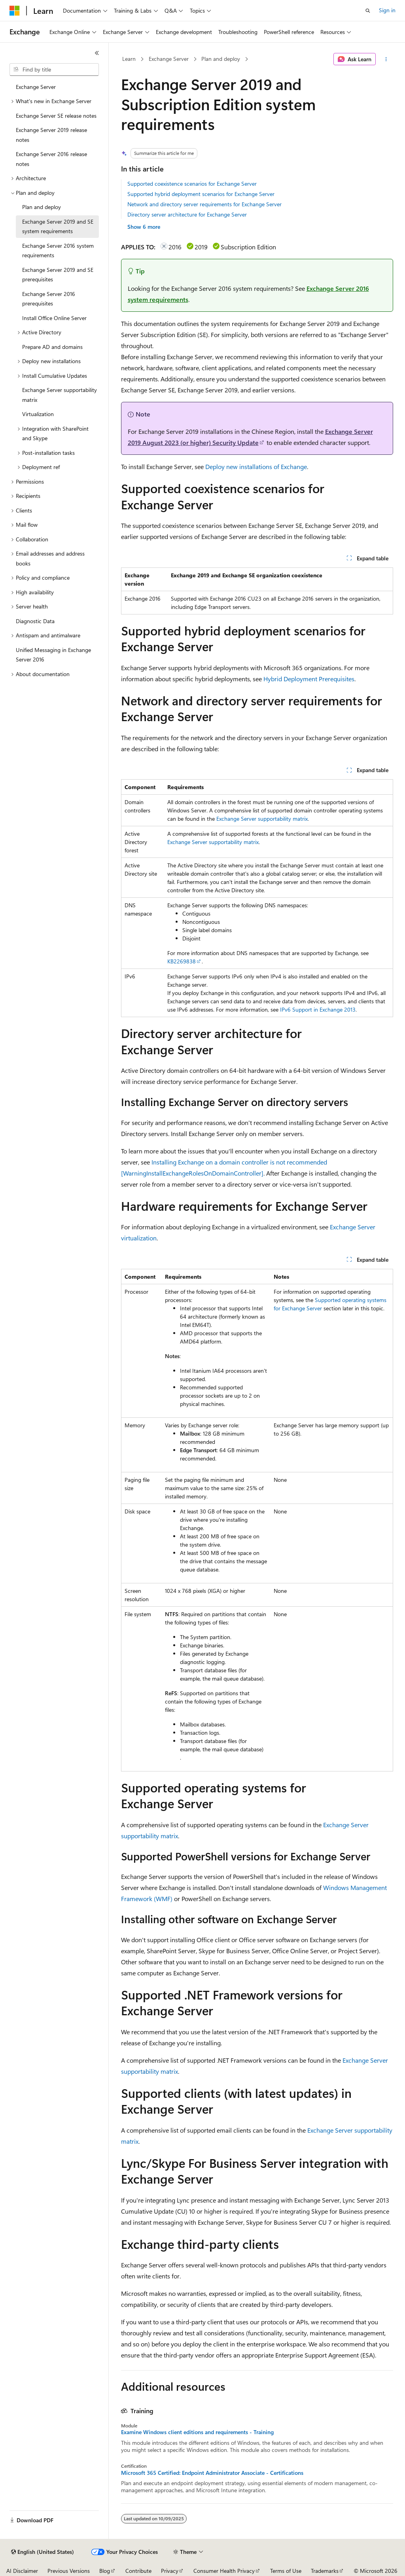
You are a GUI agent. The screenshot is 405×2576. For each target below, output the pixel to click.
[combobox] (54, 69)
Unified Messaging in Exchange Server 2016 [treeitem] (53, 654)
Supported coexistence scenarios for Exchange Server (192, 183)
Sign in (387, 10)
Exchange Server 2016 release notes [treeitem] (51, 159)
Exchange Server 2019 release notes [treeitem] (51, 134)
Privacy (169, 2570)
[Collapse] (97, 53)
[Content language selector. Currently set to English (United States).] (42, 2552)
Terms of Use (285, 2570)
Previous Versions (68, 2570)
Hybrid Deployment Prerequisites (308, 679)
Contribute (138, 2570)
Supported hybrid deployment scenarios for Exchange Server (200, 194)
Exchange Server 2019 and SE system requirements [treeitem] (57, 226)
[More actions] (386, 59)
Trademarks (325, 2570)
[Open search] (368, 11)
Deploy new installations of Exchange (256, 466)
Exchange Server (169, 58)
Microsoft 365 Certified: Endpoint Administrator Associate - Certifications (212, 2472)
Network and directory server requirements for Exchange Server (204, 204)
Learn (129, 58)
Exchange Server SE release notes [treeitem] (56, 115)
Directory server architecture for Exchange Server (187, 214)
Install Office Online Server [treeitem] (54, 318)
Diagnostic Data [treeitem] (35, 621)
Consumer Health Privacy (224, 2570)
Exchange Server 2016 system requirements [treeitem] (58, 250)
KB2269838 (181, 961)
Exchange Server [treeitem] (36, 86)
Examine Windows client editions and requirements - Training (197, 2432)
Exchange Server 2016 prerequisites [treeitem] (48, 298)
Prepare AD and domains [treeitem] (52, 347)
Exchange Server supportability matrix (262, 818)
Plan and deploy (220, 58)
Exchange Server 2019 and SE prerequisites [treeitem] (57, 274)
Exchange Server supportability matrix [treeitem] (59, 394)
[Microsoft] (14, 11)
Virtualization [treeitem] (38, 414)
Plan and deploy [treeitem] (41, 207)
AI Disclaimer (22, 2570)
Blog (104, 2570)
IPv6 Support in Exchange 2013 (318, 1009)
